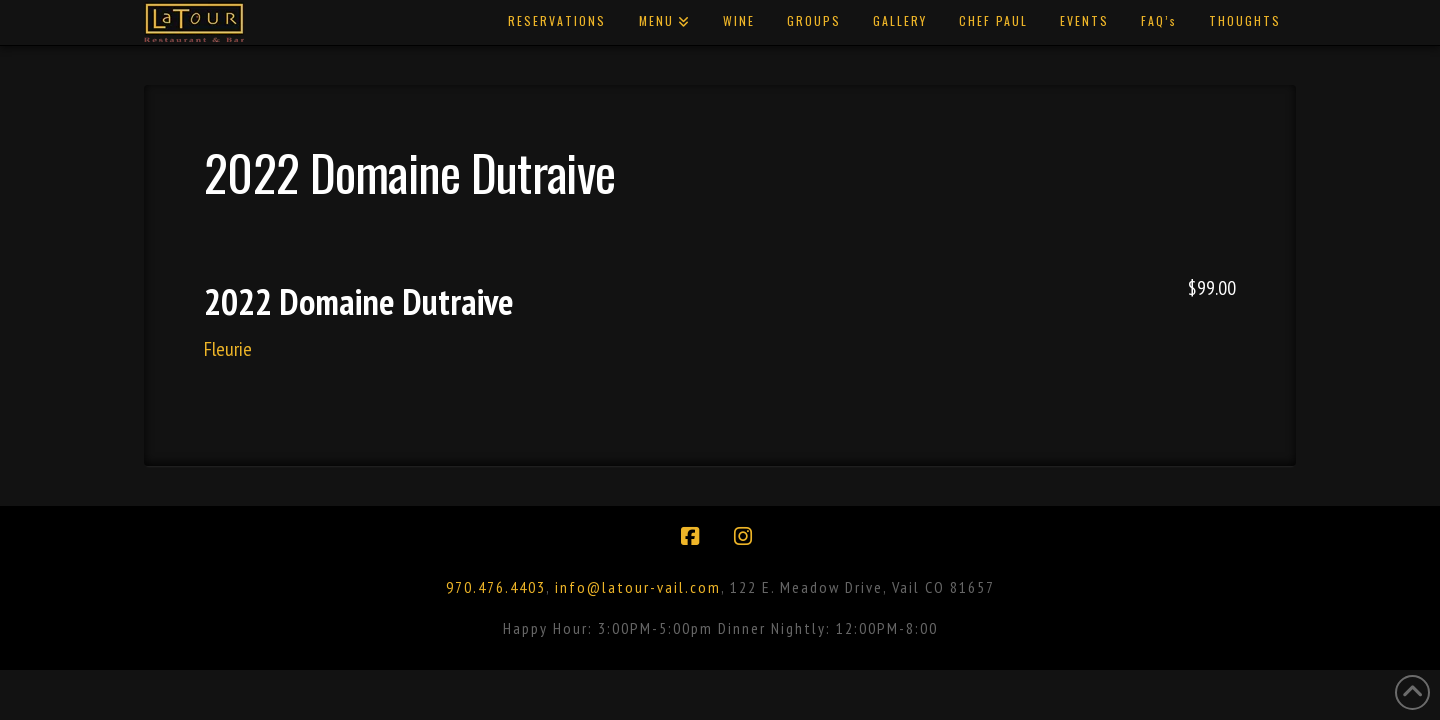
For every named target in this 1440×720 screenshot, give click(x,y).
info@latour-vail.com (638, 587)
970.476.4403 (496, 587)
